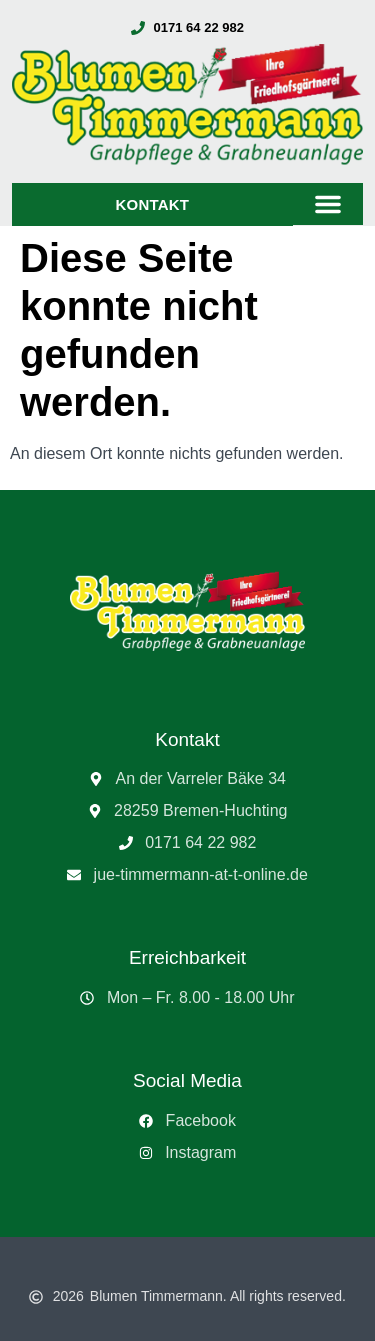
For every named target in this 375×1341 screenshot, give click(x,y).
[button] (328, 204)
